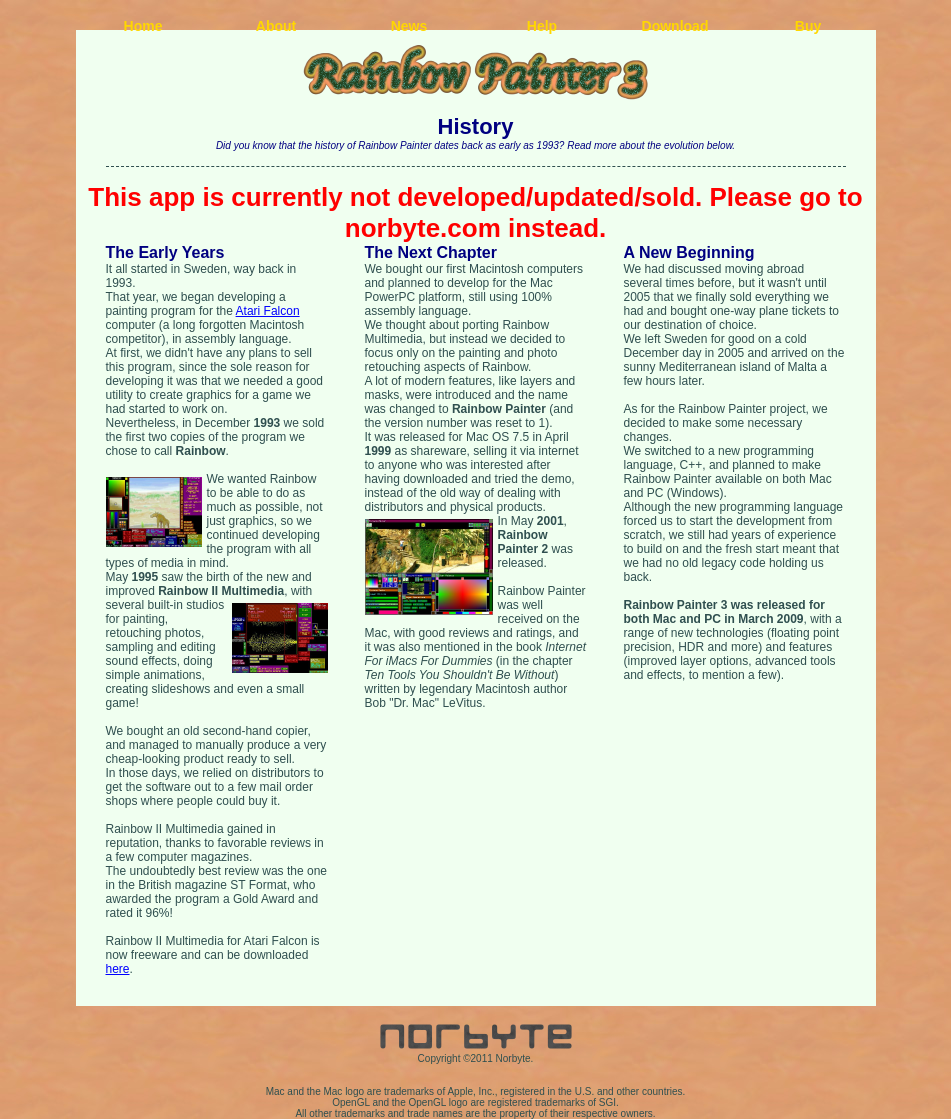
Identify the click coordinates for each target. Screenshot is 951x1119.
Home (143, 26)
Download (675, 26)
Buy (808, 26)
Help (542, 26)
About (276, 26)
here (118, 969)
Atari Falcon (268, 311)
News (409, 26)
